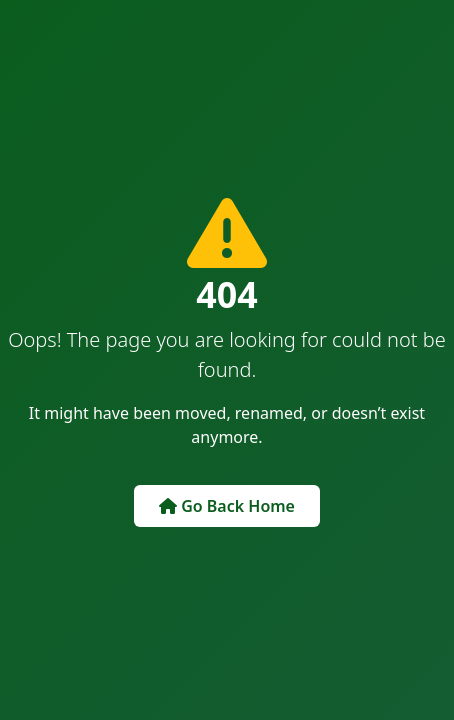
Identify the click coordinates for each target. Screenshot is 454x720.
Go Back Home (227, 506)
